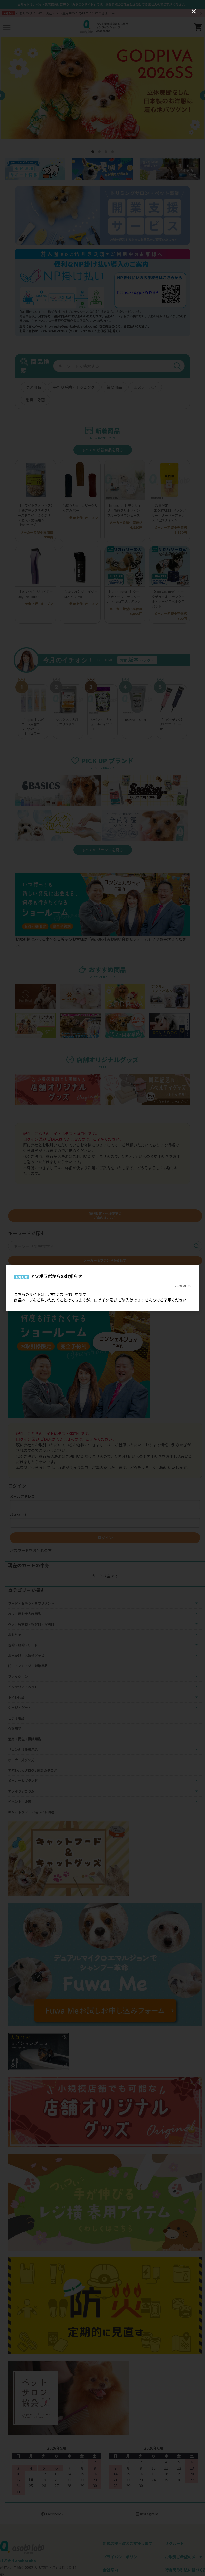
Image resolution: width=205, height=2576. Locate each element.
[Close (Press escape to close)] (193, 11)
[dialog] (102, 1288)
